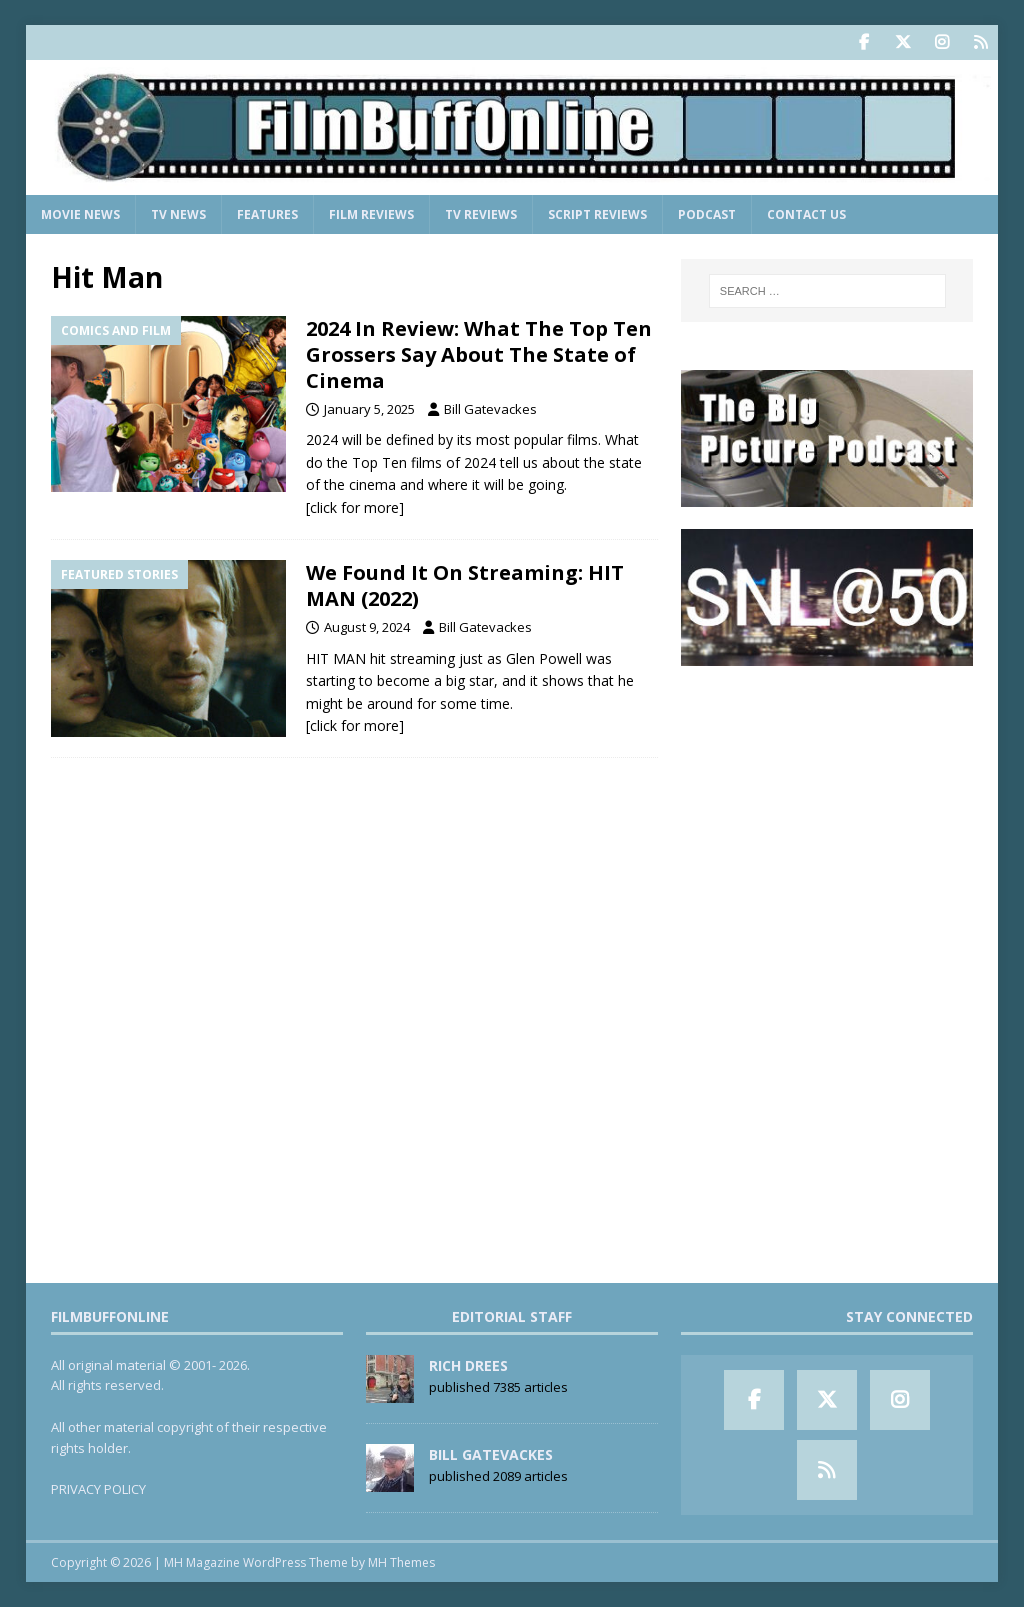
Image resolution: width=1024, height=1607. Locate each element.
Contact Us (806, 214)
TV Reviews (481, 214)
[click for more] (355, 507)
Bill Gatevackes (490, 409)
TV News (178, 214)
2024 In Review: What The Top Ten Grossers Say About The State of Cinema (479, 354)
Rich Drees (468, 1365)
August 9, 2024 (367, 627)
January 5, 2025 (369, 409)
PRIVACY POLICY (98, 1489)
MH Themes (401, 1562)
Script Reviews (597, 214)
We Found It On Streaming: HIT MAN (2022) (465, 585)
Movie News (80, 214)
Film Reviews (371, 214)
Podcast (707, 214)
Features (267, 214)
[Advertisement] (827, 814)
